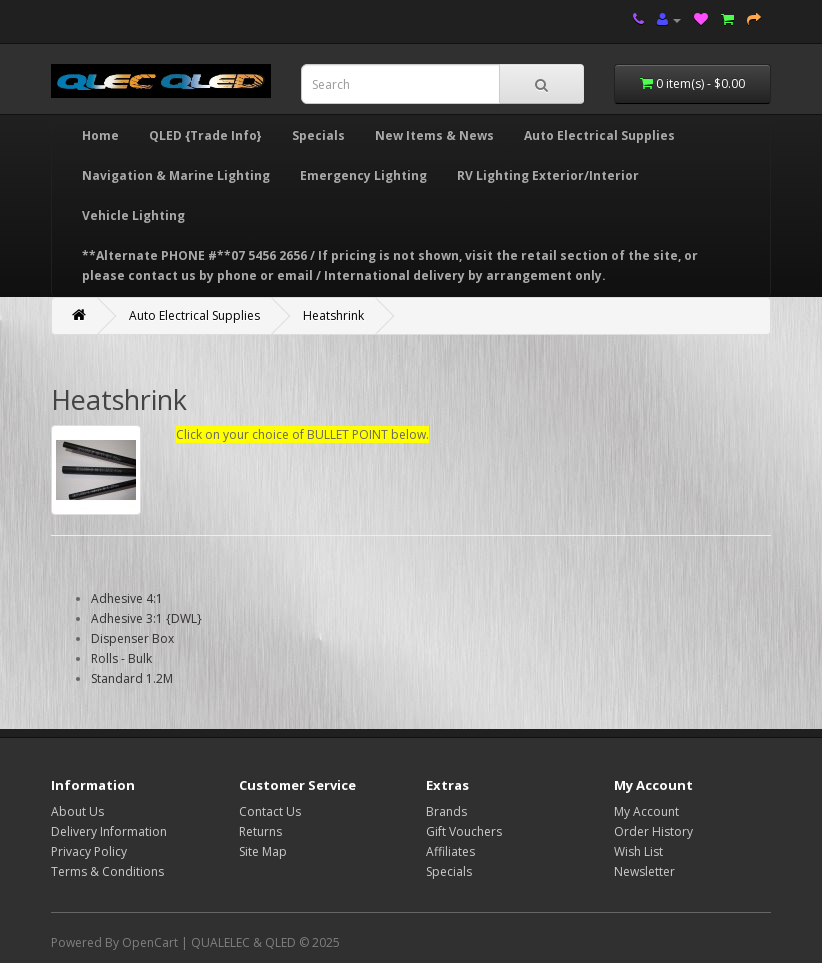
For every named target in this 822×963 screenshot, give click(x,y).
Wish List (638, 851)
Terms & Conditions (107, 871)
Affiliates (450, 851)
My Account (646, 811)
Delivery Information (109, 831)
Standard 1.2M (132, 678)
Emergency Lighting (363, 175)
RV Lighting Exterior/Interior (548, 175)
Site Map (263, 851)
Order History (653, 831)
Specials (318, 135)
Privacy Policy (89, 851)
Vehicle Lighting (133, 215)
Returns (260, 831)
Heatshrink (333, 315)
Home (100, 135)
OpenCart (150, 942)
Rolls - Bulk (121, 658)
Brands (446, 811)
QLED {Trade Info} (205, 135)
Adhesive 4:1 (127, 598)
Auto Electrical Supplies (599, 135)
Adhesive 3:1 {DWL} (146, 618)
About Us (77, 811)
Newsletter (644, 871)
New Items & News (434, 135)
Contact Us (270, 811)
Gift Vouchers (464, 831)
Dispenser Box (132, 638)
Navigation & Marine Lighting (176, 175)
